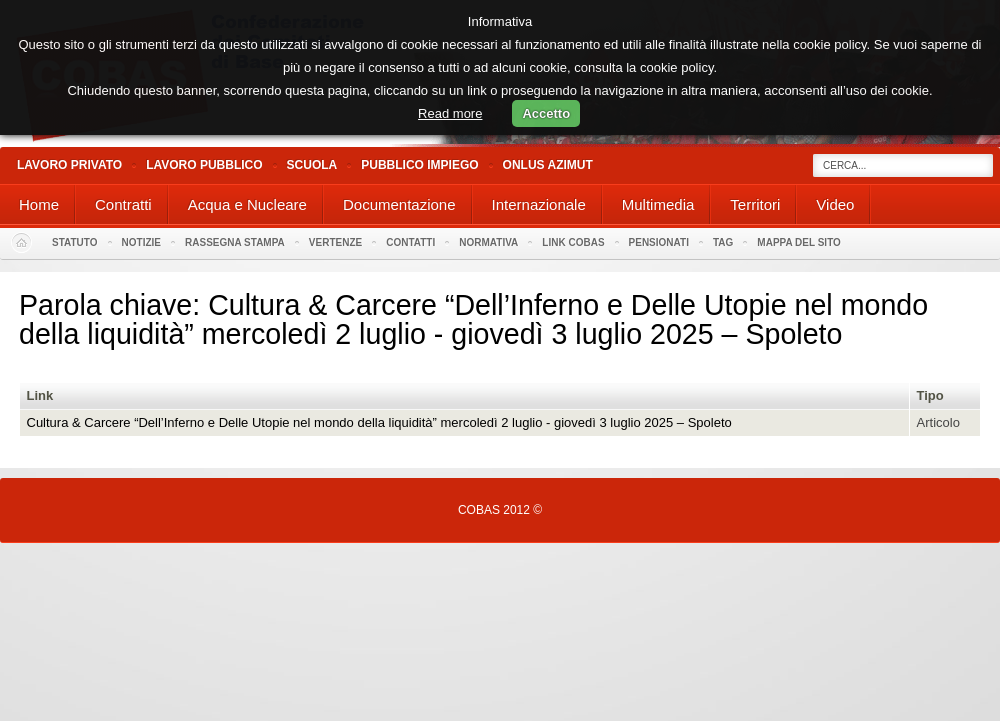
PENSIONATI (659, 242)
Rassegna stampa (235, 242)
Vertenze (335, 242)
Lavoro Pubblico (204, 165)
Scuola (312, 165)
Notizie (141, 242)
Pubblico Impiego (419, 165)
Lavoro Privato (69, 165)
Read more (450, 113)
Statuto (75, 242)
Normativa (488, 242)
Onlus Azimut (548, 165)
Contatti (410, 242)
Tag (723, 242)
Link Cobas (573, 242)
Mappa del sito (799, 242)
